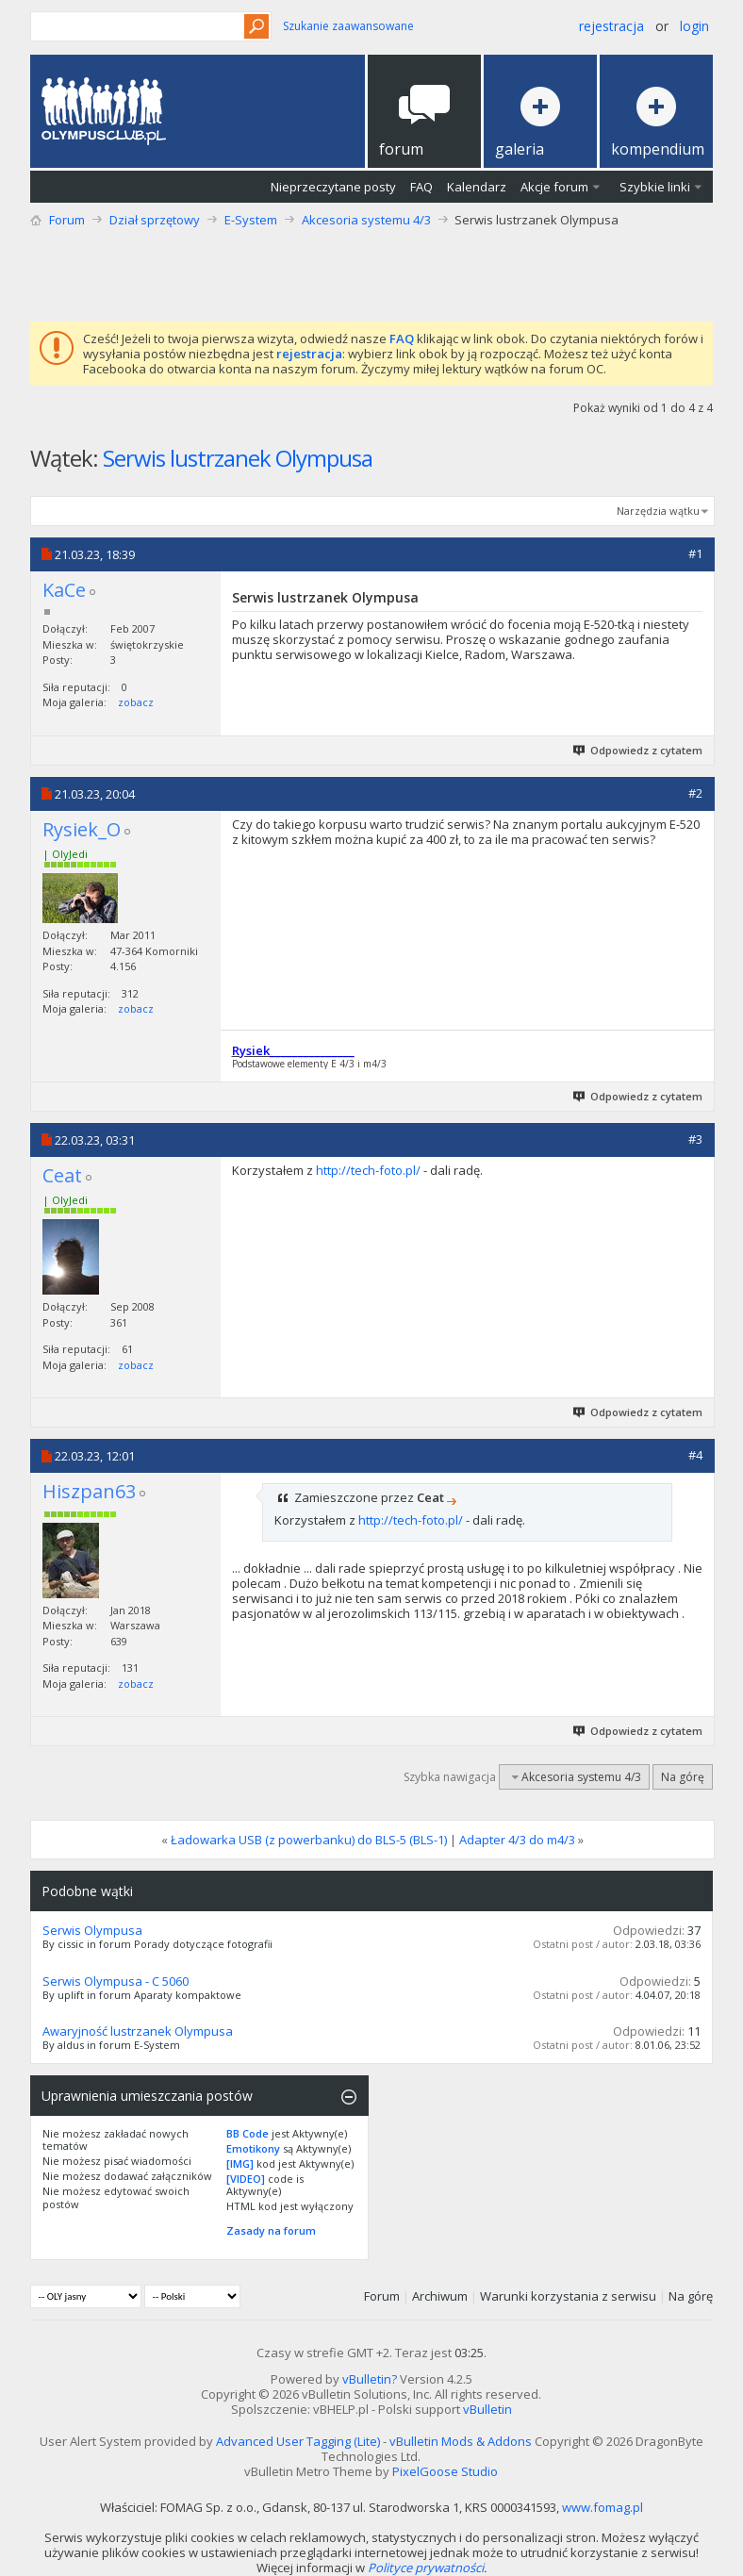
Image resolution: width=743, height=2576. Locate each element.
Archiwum (440, 2295)
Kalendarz (476, 186)
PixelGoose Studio (445, 2471)
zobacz (136, 702)
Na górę (682, 1777)
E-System (250, 219)
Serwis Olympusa (92, 1930)
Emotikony (253, 2148)
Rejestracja (611, 26)
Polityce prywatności (426, 2567)
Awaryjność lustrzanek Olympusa (137, 2031)
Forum (67, 219)
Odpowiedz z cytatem (639, 750)
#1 (695, 553)
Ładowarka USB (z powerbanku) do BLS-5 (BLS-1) (309, 1839)
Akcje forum (554, 186)
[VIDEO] (245, 2178)
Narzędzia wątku (658, 511)
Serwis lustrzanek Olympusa (237, 457)
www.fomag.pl (602, 2507)
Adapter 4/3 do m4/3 (517, 1839)
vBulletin (487, 2409)
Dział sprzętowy (154, 219)
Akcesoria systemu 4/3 (366, 219)
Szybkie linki (654, 186)
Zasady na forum (271, 2230)
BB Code (247, 2133)
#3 (695, 1139)
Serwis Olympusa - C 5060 (115, 1981)
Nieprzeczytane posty (333, 186)
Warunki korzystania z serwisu (568, 2295)
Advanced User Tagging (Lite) (298, 2441)
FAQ (421, 186)
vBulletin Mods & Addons (460, 2441)
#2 (695, 792)
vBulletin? (369, 2378)
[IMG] (240, 2163)
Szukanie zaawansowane (348, 26)
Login (694, 26)
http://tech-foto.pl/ (368, 1170)
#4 (695, 1454)
